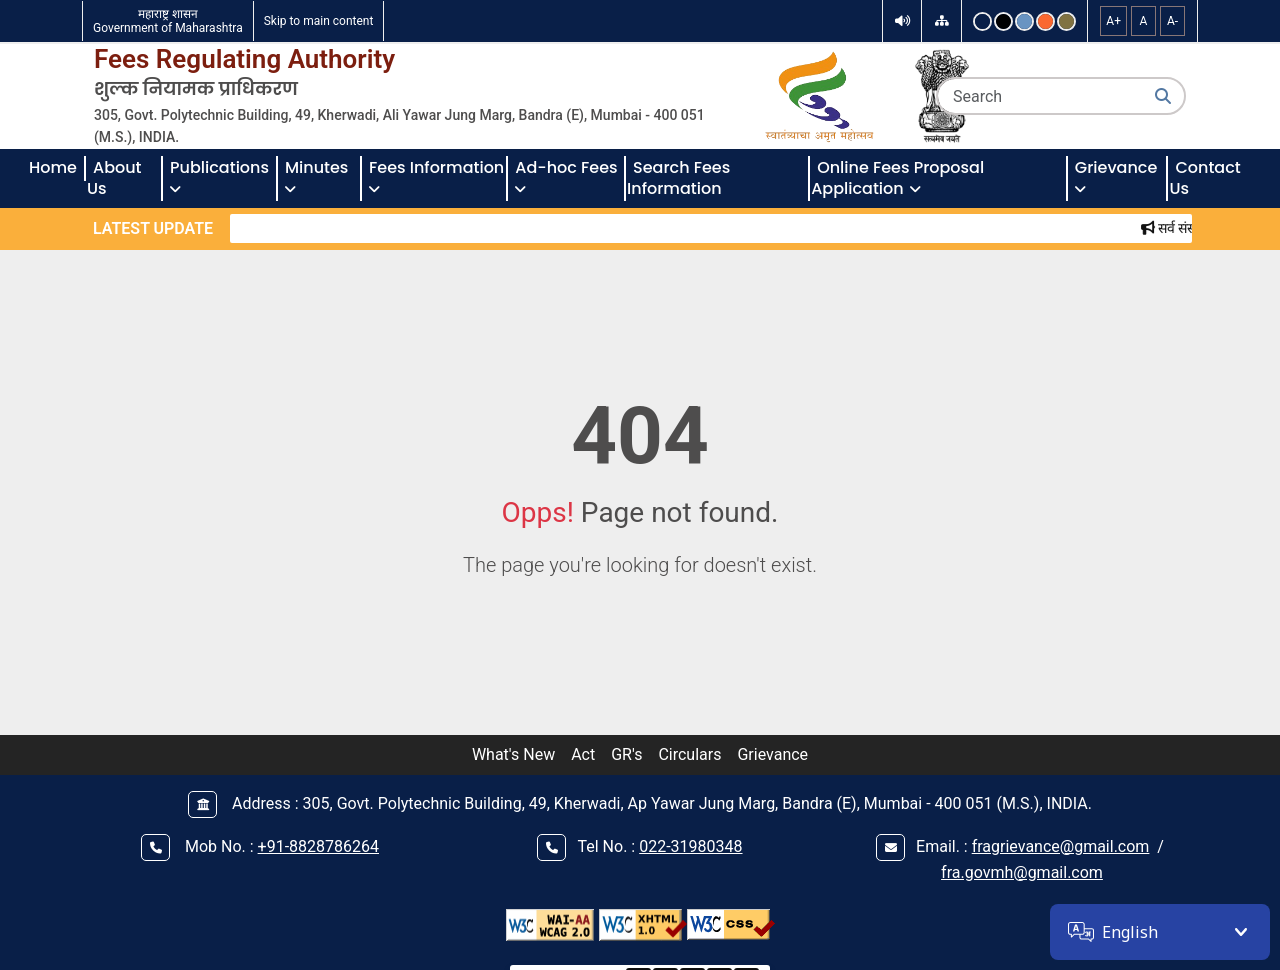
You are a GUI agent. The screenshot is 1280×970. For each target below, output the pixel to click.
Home (53, 167)
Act (583, 754)
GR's (626, 754)
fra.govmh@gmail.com (1022, 872)
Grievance (772, 754)
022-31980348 (690, 846)
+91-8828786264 (318, 846)
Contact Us (1206, 178)
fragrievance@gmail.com (1061, 846)
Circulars (689, 754)
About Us (116, 178)
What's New (513, 754)
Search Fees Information (680, 178)
